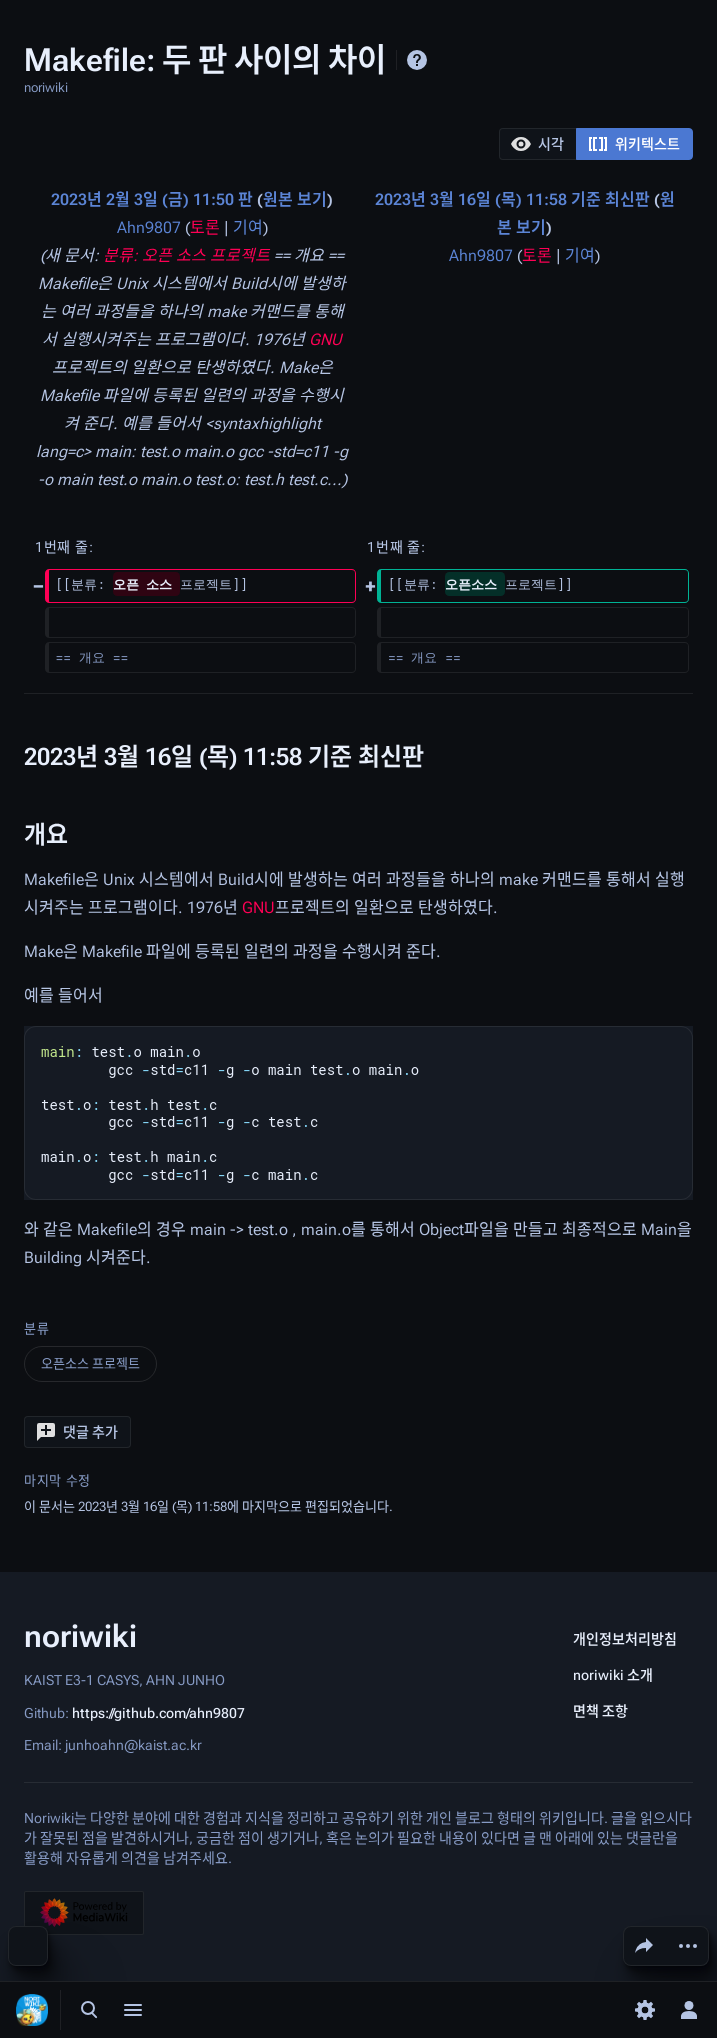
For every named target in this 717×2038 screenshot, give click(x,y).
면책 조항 (600, 1711)
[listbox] (596, 144)
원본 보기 (295, 199)
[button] (538, 144)
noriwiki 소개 (613, 1675)
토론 (205, 227)
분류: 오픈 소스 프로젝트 (186, 255)
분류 (36, 1328)
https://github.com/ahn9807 (158, 1712)
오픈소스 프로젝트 (90, 1363)
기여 (248, 227)
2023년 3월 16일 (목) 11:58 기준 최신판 (512, 199)
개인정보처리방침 (625, 1639)
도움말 (417, 60)
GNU (325, 339)
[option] (537, 143)
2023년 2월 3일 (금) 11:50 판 (152, 199)
